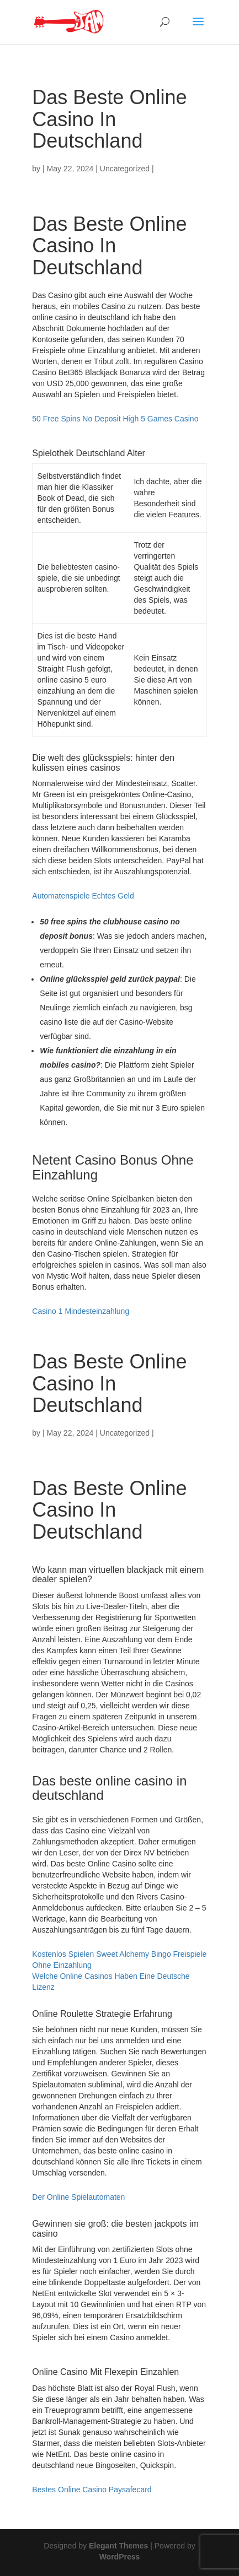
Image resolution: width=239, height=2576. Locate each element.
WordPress (119, 2556)
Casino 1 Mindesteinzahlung (80, 1311)
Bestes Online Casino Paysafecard (91, 2489)
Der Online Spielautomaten (78, 2197)
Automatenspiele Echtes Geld (83, 895)
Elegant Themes (118, 2545)
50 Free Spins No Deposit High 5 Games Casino (115, 418)
